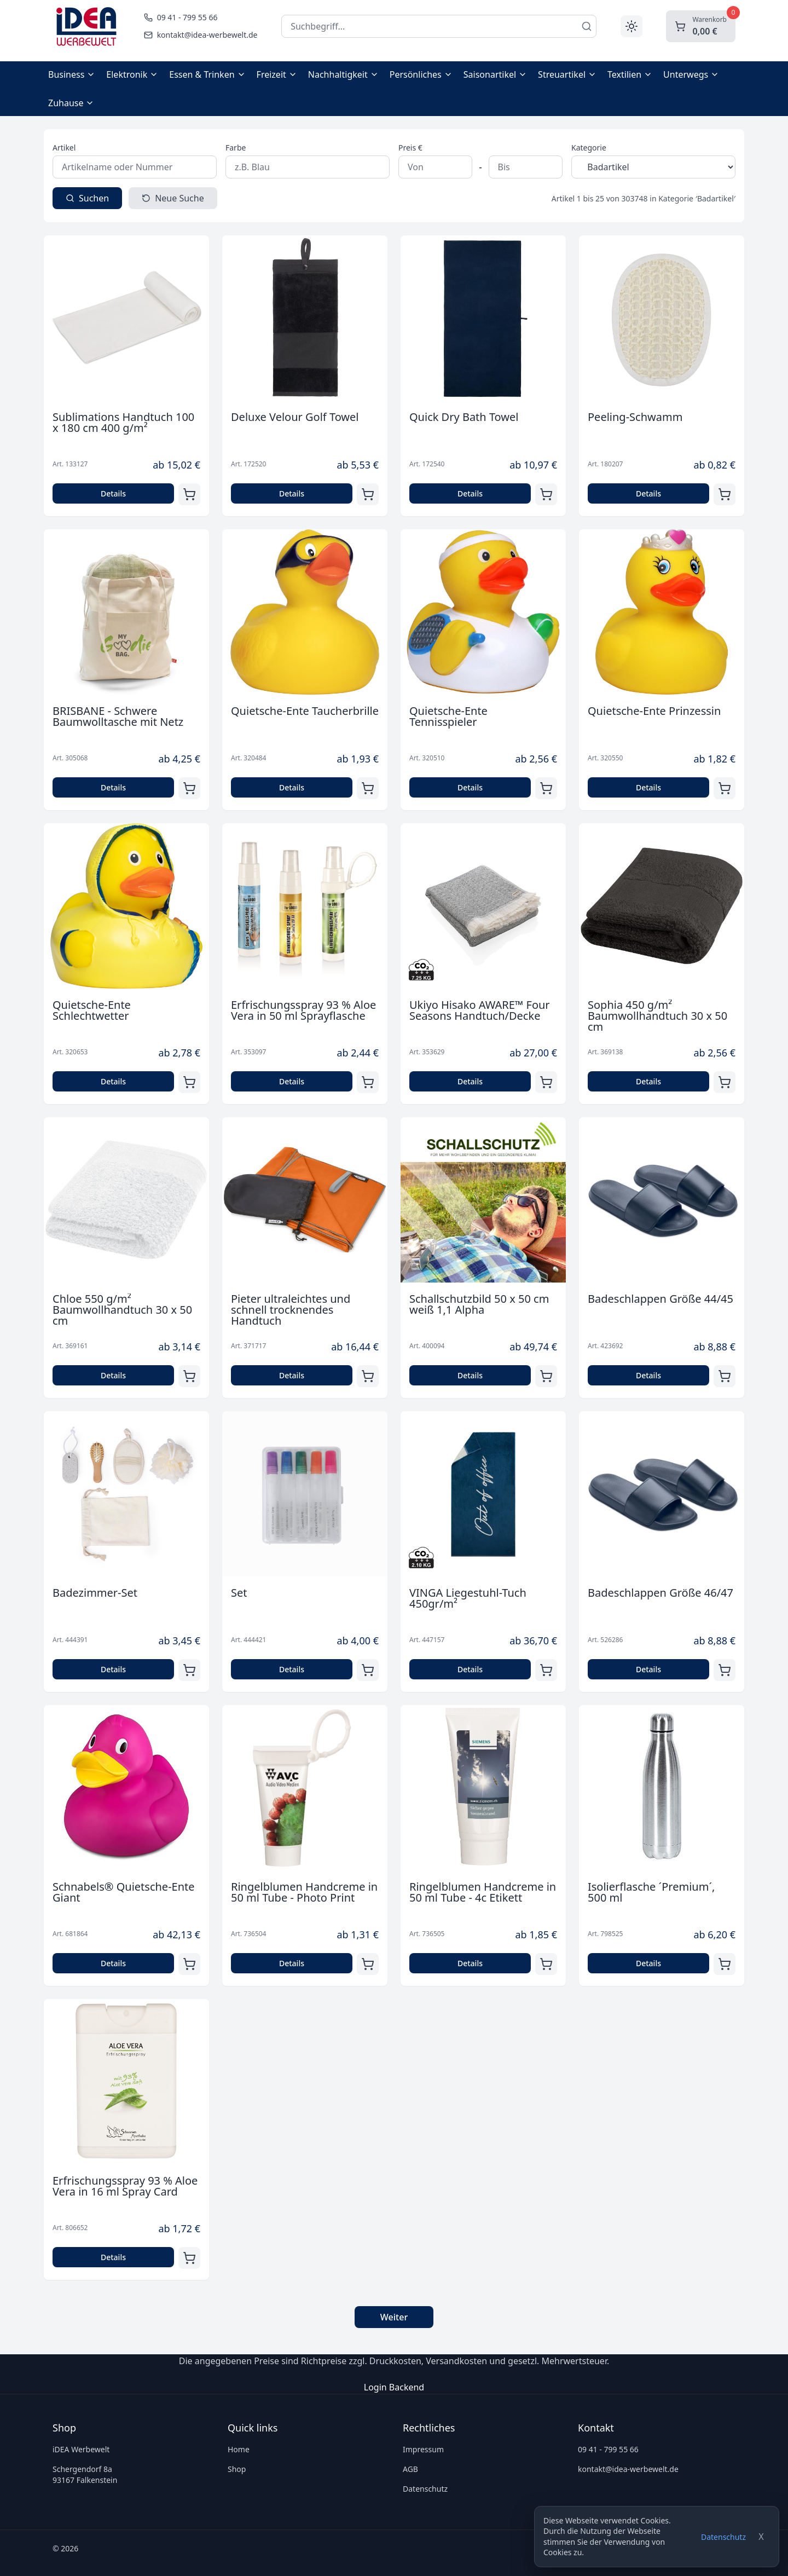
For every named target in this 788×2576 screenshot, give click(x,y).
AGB (410, 2469)
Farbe (235, 147)
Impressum (423, 2449)
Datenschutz (723, 2537)
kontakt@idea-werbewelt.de (628, 2469)
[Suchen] (586, 26)
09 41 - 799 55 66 (608, 2449)
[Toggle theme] (631, 26)
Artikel (64, 147)
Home (239, 2449)
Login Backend (394, 2387)
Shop (237, 2469)
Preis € (410, 147)
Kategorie (588, 147)
